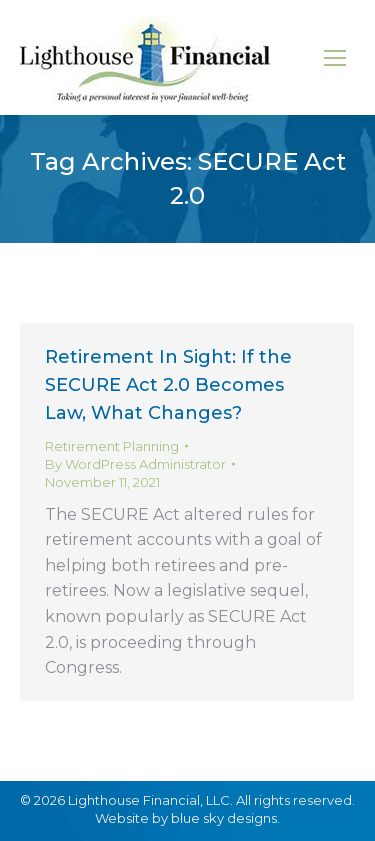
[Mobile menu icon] (335, 58)
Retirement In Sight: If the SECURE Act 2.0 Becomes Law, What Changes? (168, 385)
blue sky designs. (225, 818)
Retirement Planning (112, 446)
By (135, 464)
